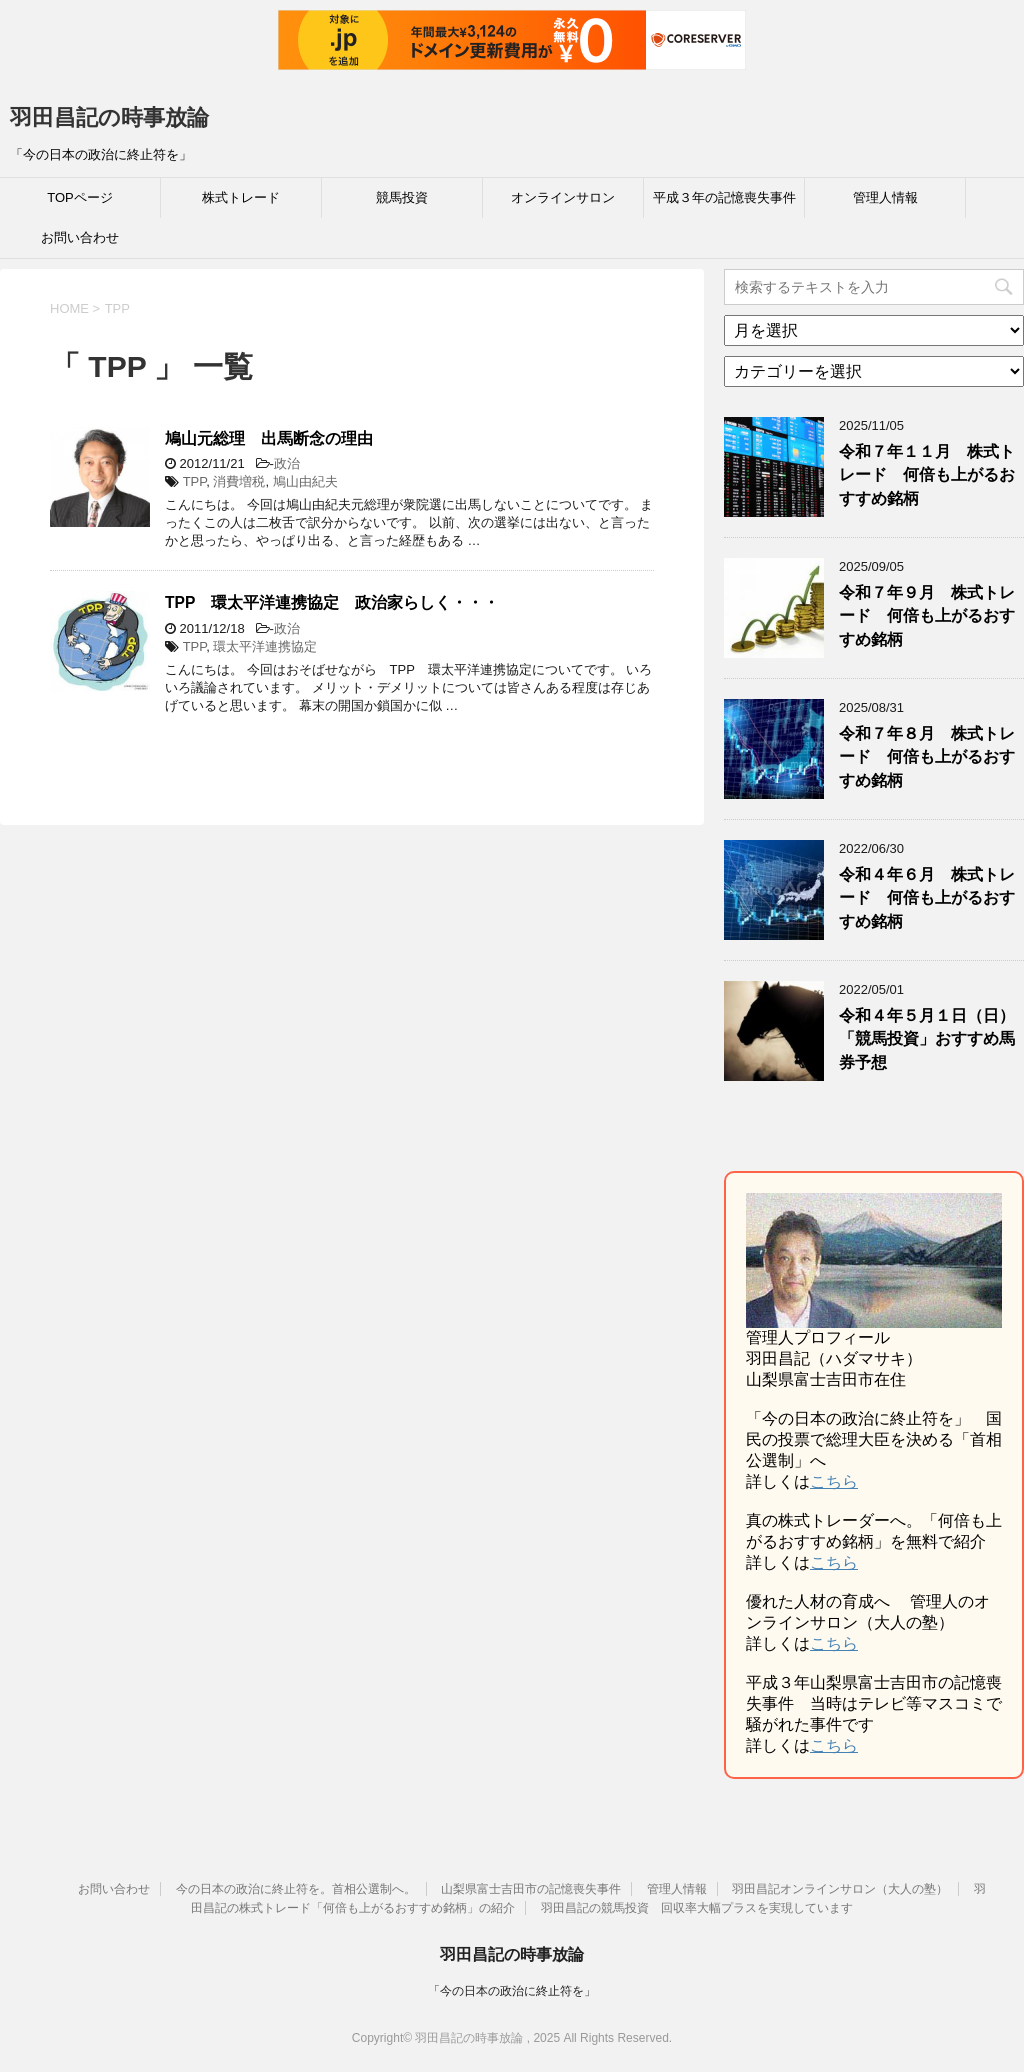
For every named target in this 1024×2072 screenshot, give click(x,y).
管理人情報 (885, 197)
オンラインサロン (563, 197)
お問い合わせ (80, 237)
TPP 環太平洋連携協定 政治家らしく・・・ (332, 602)
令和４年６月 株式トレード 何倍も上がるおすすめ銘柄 (927, 898)
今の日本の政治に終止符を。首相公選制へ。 (296, 1889)
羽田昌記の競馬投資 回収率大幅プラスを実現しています (697, 1908)
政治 (287, 463)
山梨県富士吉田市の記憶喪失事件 (531, 1889)
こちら (834, 1481)
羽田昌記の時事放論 (109, 117)
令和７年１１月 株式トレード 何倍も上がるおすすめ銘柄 (927, 475)
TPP (195, 481)
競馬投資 (402, 197)
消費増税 (239, 481)
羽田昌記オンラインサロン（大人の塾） (840, 1889)
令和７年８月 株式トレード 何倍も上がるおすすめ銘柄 (927, 757)
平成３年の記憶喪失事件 (724, 197)
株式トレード (241, 197)
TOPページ (80, 197)
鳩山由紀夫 (305, 481)
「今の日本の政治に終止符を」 (512, 1991)
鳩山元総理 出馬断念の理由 (269, 438)
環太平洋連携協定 (265, 646)
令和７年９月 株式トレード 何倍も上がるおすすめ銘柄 (927, 616)
